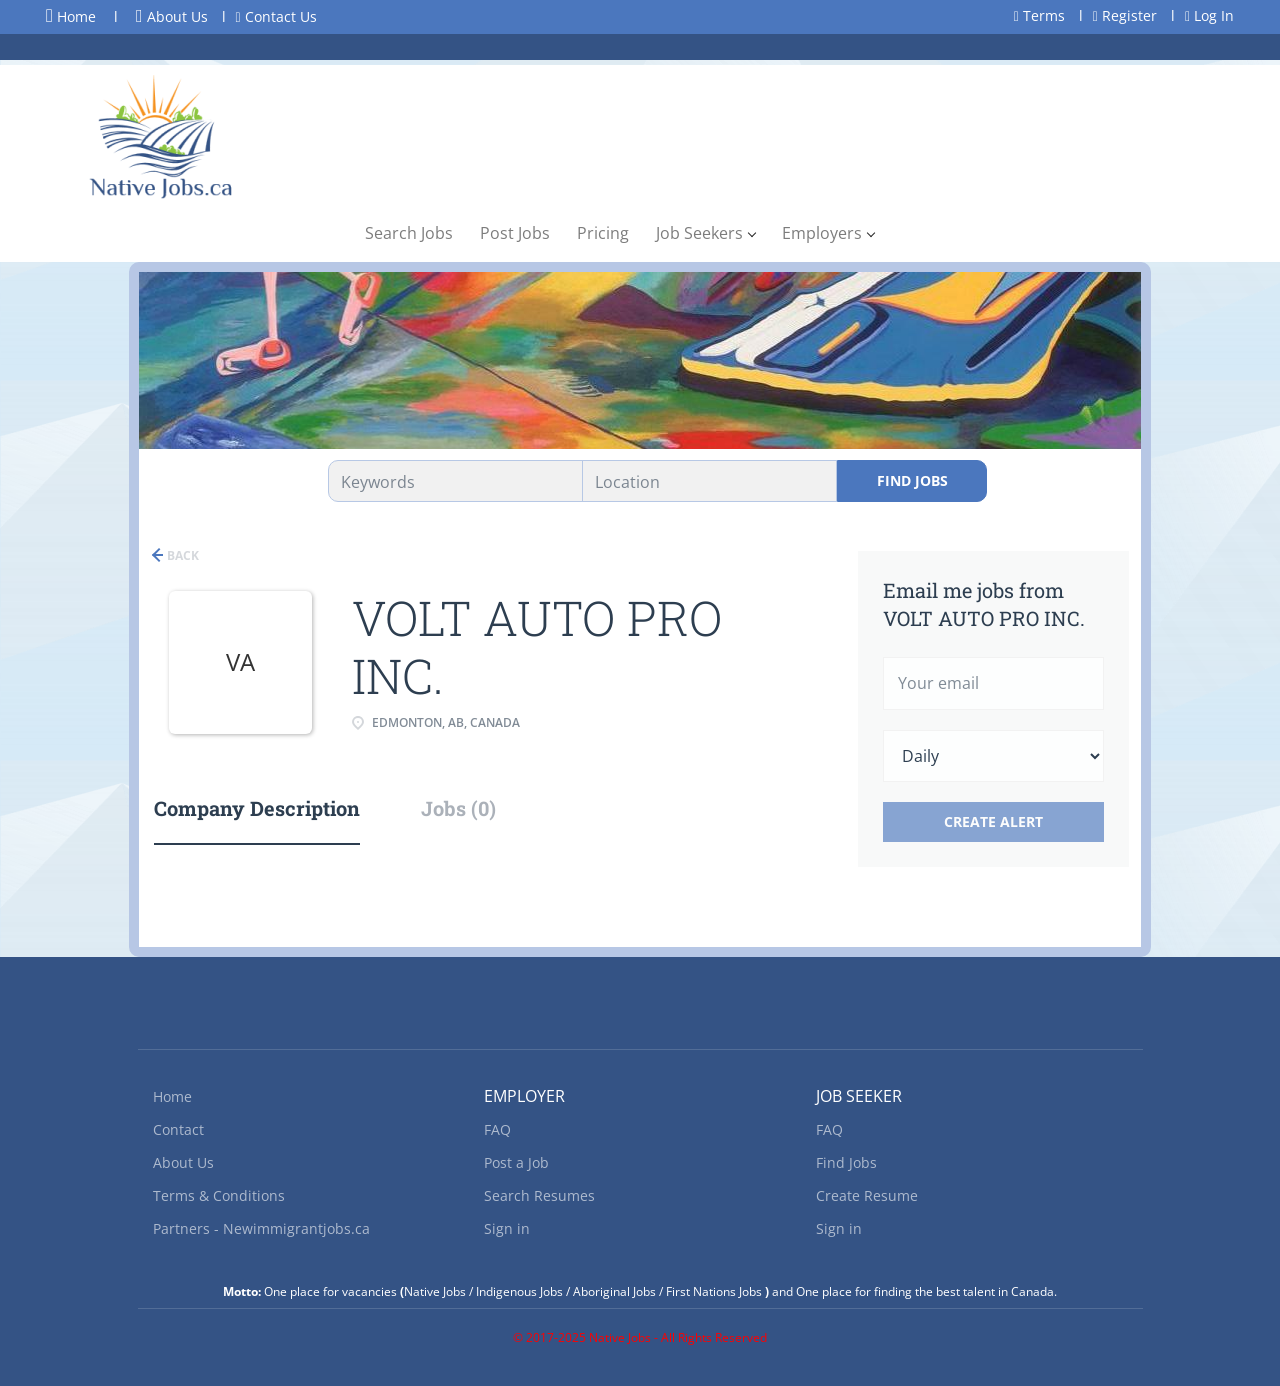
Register (1125, 15)
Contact (178, 1129)
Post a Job (516, 1162)
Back (181, 555)
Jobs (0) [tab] (458, 808)
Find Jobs (912, 480)
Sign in (507, 1228)
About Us (172, 16)
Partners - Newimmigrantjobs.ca (261, 1228)
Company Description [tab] (257, 808)
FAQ (497, 1129)
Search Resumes (539, 1195)
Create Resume (867, 1195)
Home (71, 16)
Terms (1039, 15)
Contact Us (276, 16)
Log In (1209, 15)
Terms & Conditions (219, 1195)
